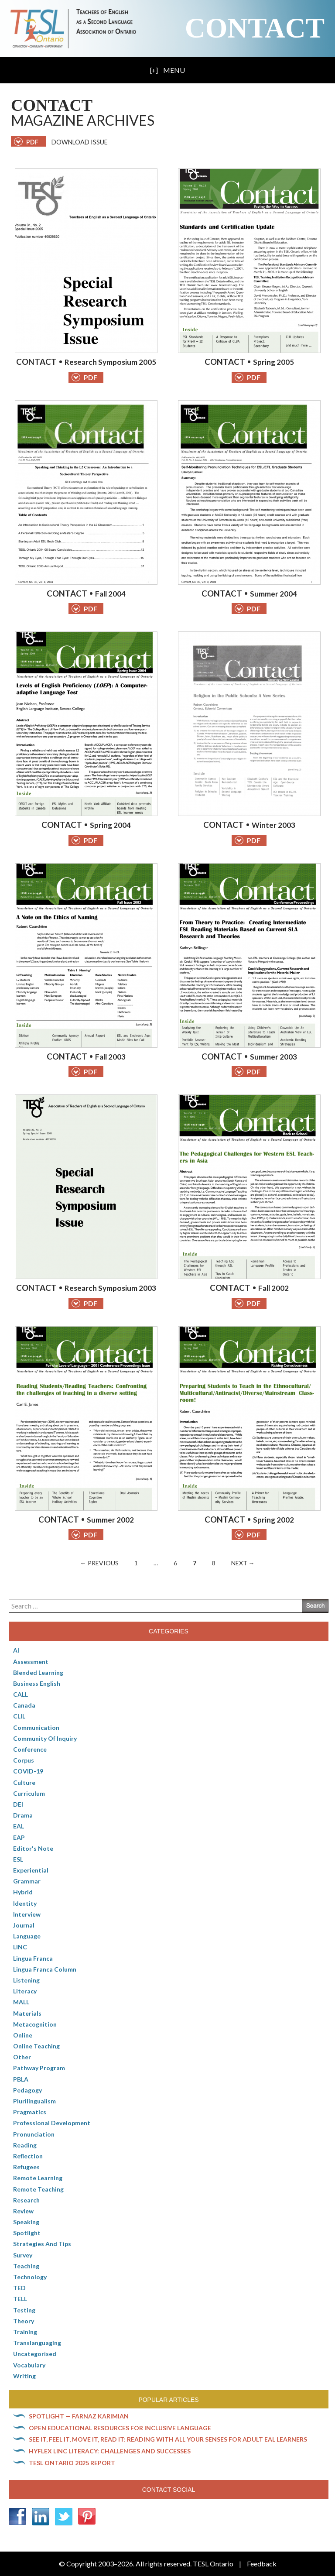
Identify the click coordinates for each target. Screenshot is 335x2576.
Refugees (26, 2167)
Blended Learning (38, 1672)
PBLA (20, 2079)
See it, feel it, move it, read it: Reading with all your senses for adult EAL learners (168, 2439)
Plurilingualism (34, 2101)
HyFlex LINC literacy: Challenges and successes (110, 2451)
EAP (19, 1837)
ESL (18, 1859)
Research (26, 2200)
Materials (27, 2013)
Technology (30, 2277)
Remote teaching (38, 2189)
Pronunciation (34, 2134)
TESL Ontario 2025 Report (72, 2462)
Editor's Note (33, 1848)
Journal (23, 1925)
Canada (24, 1705)
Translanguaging (37, 2342)
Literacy (25, 1991)
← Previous (99, 1563)
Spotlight (27, 2232)
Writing (24, 2376)
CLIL (19, 1716)
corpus (23, 1760)
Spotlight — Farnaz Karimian (79, 2416)
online (22, 2035)
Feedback (262, 2563)
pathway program (39, 2068)
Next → (243, 1563)
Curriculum (29, 1793)
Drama (23, 1815)
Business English (36, 1683)
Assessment (30, 1661)
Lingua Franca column (44, 1969)
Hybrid (23, 1892)
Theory (23, 2321)
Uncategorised (34, 2353)
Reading (25, 2145)
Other (22, 2057)
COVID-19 (28, 1771)
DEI (18, 1804)
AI (16, 1650)
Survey (22, 2255)
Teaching (26, 2266)
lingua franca (33, 1958)
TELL (20, 2298)
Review (23, 2211)
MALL (21, 2002)
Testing (24, 2310)
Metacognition (35, 2024)
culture (24, 1782)
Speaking (26, 2222)
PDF (84, 377)
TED (19, 2287)
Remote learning (37, 2178)
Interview (27, 1914)
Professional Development (51, 2123)
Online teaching (36, 2046)
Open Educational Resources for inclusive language (120, 2428)
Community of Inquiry (45, 1738)
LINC (20, 1947)
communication (36, 1727)
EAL (18, 1826)
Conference (30, 1749)
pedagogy (27, 2090)
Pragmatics (29, 2112)
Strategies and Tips (42, 2243)
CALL (20, 1694)
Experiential (30, 1870)
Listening (26, 1980)
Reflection (28, 2156)
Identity (25, 1903)
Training (25, 2332)
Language (27, 1936)
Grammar (27, 1881)
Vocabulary (29, 2365)
